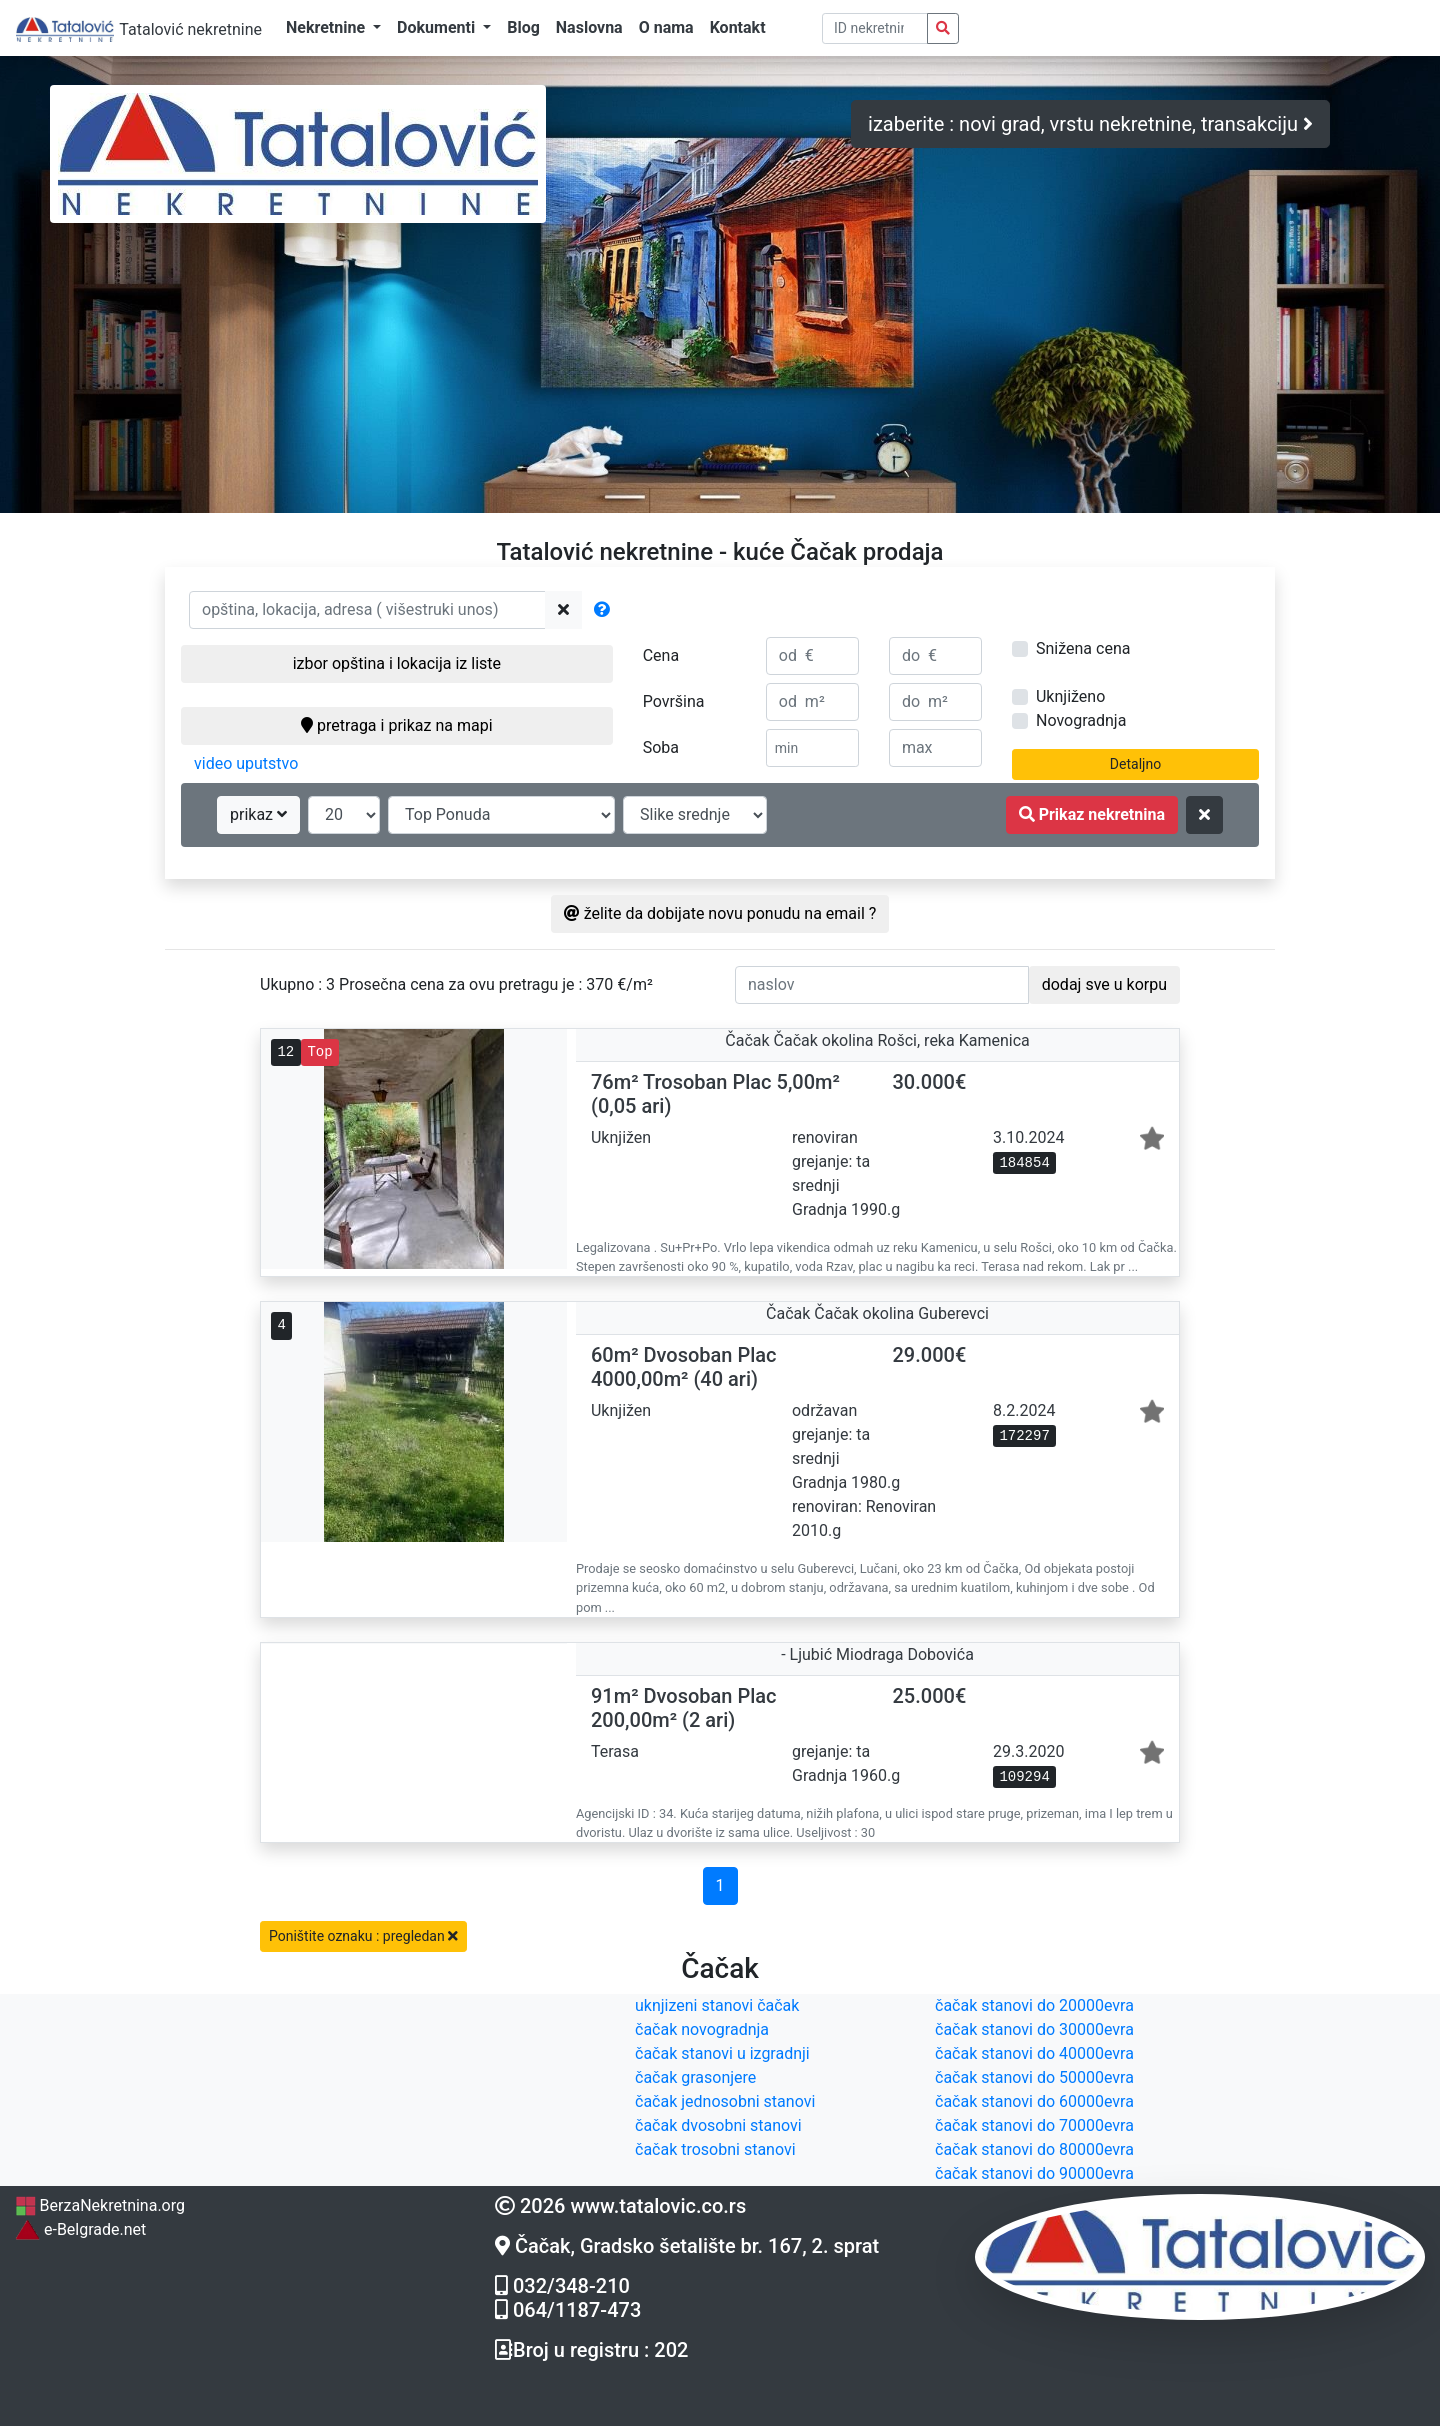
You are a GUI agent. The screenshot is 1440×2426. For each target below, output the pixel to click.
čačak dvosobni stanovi (718, 2125)
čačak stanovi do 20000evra (1034, 2005)
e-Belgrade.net (80, 2229)
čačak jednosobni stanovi (725, 2101)
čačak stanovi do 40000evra (1034, 2053)
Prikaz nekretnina (1092, 814)
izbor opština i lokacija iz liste (397, 663)
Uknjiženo (1070, 696)
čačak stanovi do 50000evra (1034, 2077)
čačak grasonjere (695, 2077)
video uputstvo (246, 763)
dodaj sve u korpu (1104, 984)
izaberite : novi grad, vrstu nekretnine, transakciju (1090, 124)
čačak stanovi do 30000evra (1034, 2029)
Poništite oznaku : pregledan (363, 1936)
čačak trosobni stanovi (715, 2149)
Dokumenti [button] (438, 27)
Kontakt (738, 27)
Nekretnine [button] (327, 27)
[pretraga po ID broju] (875, 28)
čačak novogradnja (702, 2029)
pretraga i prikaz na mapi (396, 725)
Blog (523, 27)
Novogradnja (1081, 720)
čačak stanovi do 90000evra (1034, 2173)
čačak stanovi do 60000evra (1034, 2101)
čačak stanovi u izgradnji (722, 2053)
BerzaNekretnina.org (100, 2205)
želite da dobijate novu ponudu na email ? (720, 913)
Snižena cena (1083, 648)
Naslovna (589, 27)
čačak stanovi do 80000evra (1034, 2149)
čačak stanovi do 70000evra (1034, 2125)
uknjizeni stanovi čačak (717, 2005)
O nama (666, 27)
